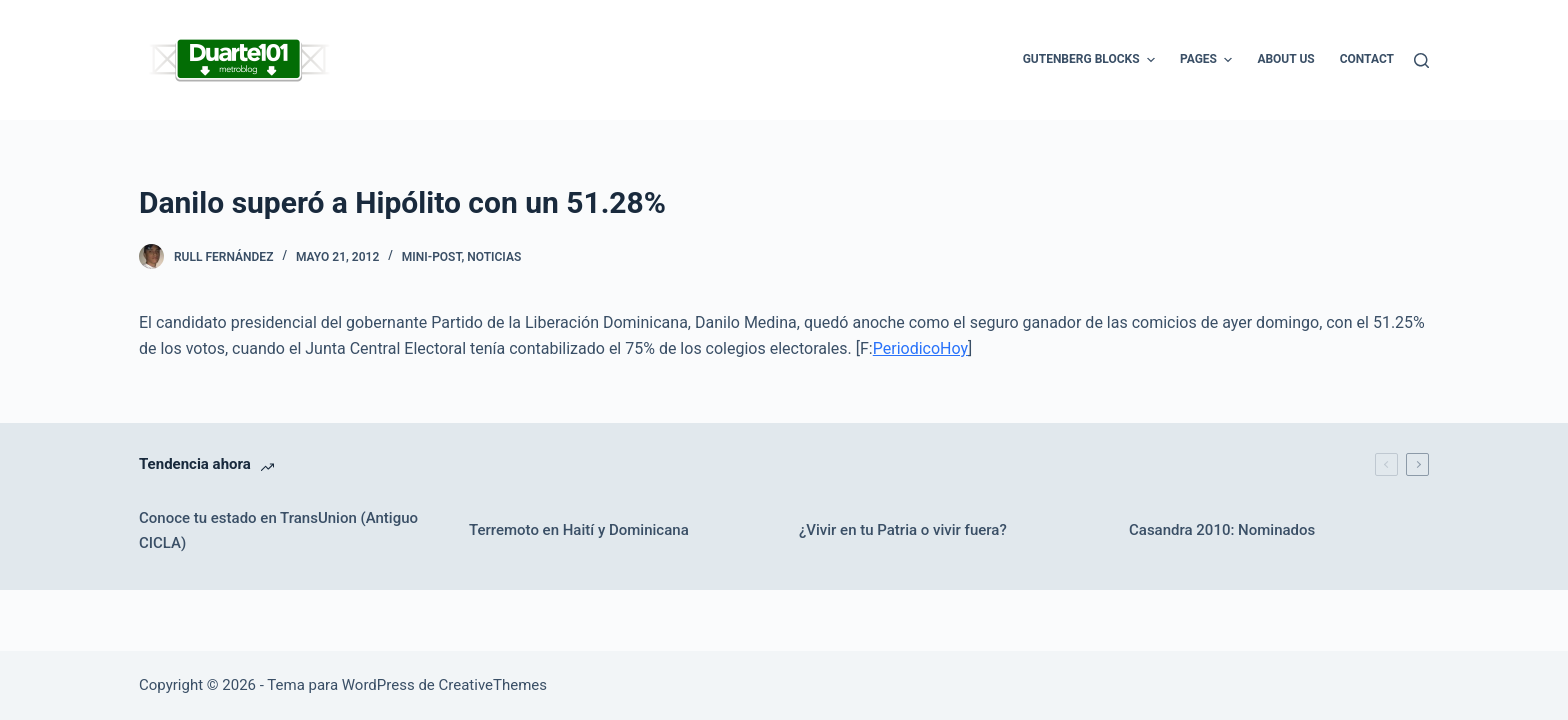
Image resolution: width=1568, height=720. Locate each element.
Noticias (494, 257)
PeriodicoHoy (920, 348)
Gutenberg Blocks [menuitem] (1091, 60)
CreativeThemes (493, 685)
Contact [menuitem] (1367, 59)
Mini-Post (432, 257)
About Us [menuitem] (1285, 59)
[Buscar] (1421, 60)
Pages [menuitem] (1208, 60)
